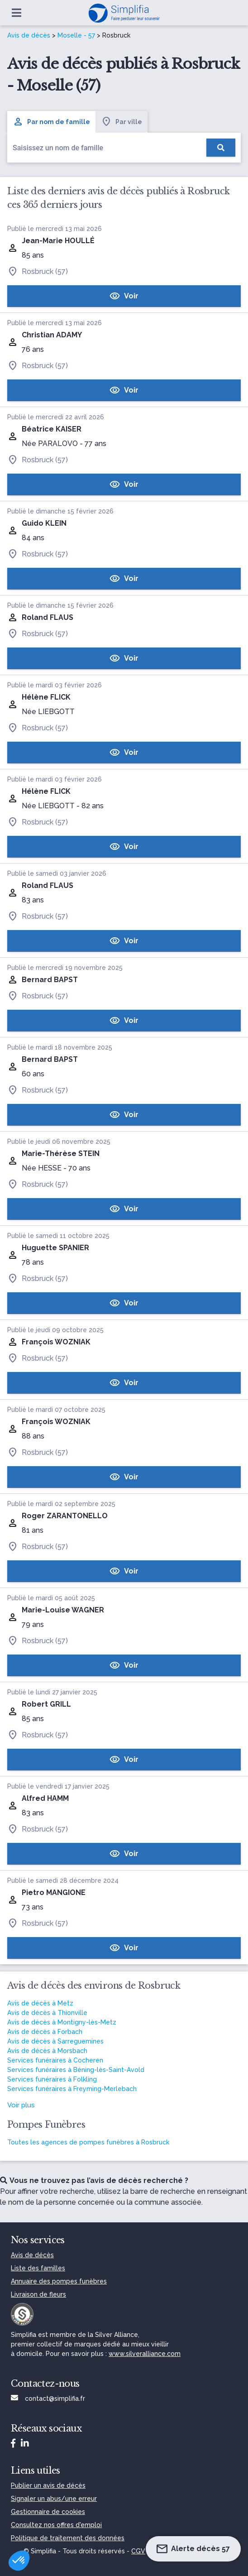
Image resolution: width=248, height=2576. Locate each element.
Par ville (121, 121)
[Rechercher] (220, 148)
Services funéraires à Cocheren (55, 2060)
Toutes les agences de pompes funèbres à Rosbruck (88, 2142)
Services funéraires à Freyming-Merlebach (72, 2088)
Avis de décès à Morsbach (47, 2050)
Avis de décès (28, 35)
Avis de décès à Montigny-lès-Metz (61, 2022)
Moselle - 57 (76, 35)
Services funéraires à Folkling (52, 2079)
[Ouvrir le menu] (16, 12)
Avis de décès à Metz (40, 2003)
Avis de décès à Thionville (47, 2012)
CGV (138, 2551)
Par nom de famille (51, 121)
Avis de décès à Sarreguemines (55, 2041)
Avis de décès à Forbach (44, 2031)
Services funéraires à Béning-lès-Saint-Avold (75, 2069)
